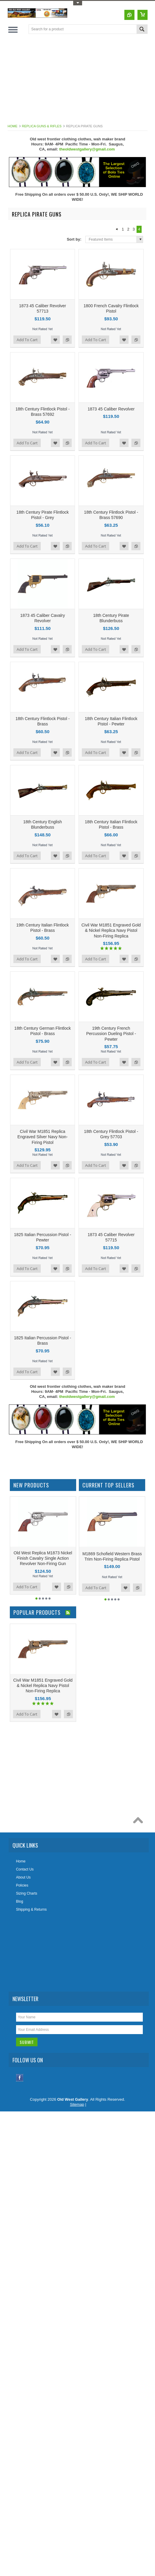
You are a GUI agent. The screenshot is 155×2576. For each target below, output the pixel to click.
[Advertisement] (81, 80)
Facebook (20, 2077)
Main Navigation (13, 29)
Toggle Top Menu (77, 3)
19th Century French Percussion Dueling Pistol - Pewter (111, 1033)
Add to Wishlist (55, 339)
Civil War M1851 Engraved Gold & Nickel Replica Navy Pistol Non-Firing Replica (111, 930)
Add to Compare (67, 339)
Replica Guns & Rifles (42, 126)
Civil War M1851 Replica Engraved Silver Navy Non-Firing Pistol (43, 1136)
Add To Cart (27, 339)
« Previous (116, 229)
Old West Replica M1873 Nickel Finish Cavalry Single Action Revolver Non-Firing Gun (43, 1558)
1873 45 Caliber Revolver (110, 409)
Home (13, 126)
